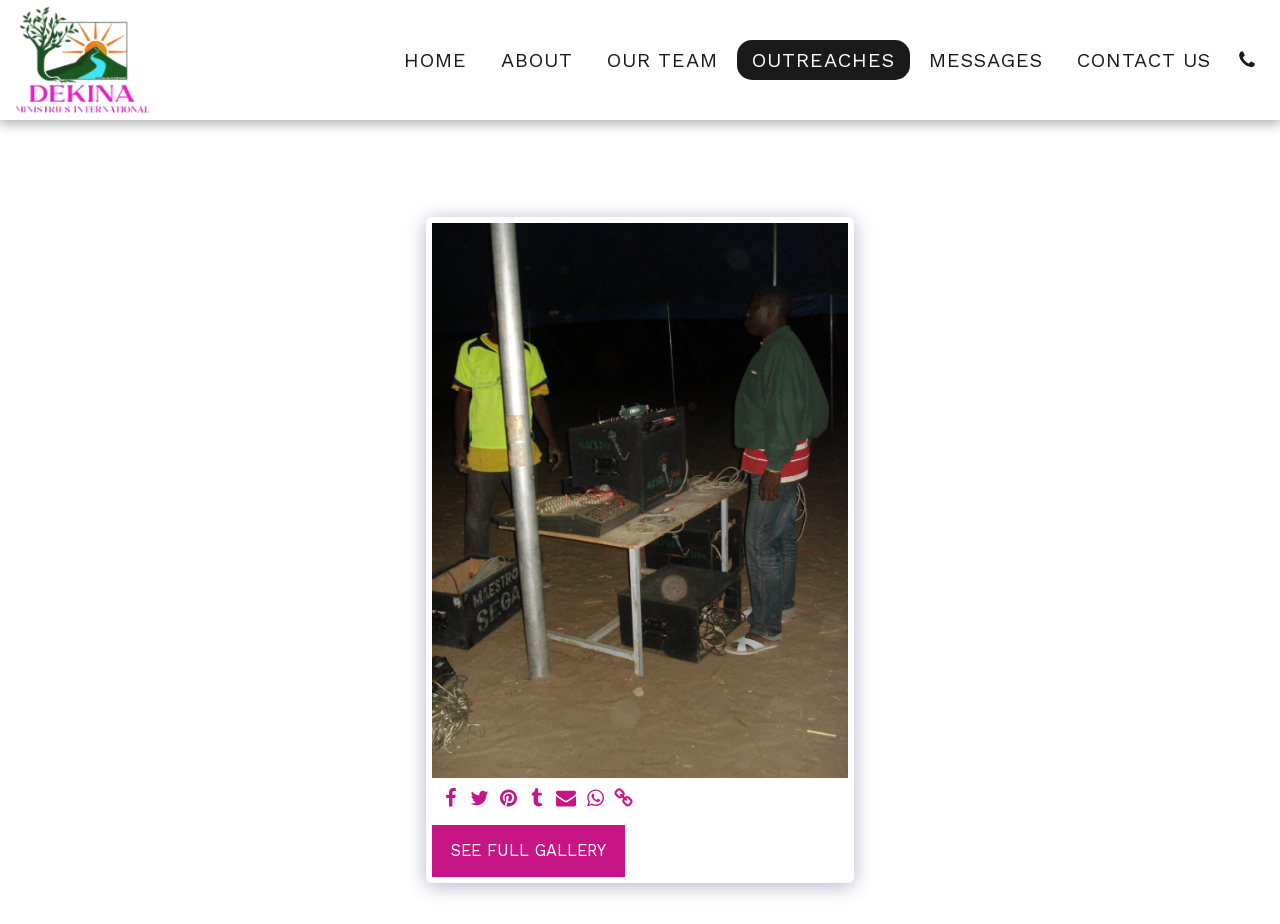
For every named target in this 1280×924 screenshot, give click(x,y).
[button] (1247, 60)
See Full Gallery (528, 850)
